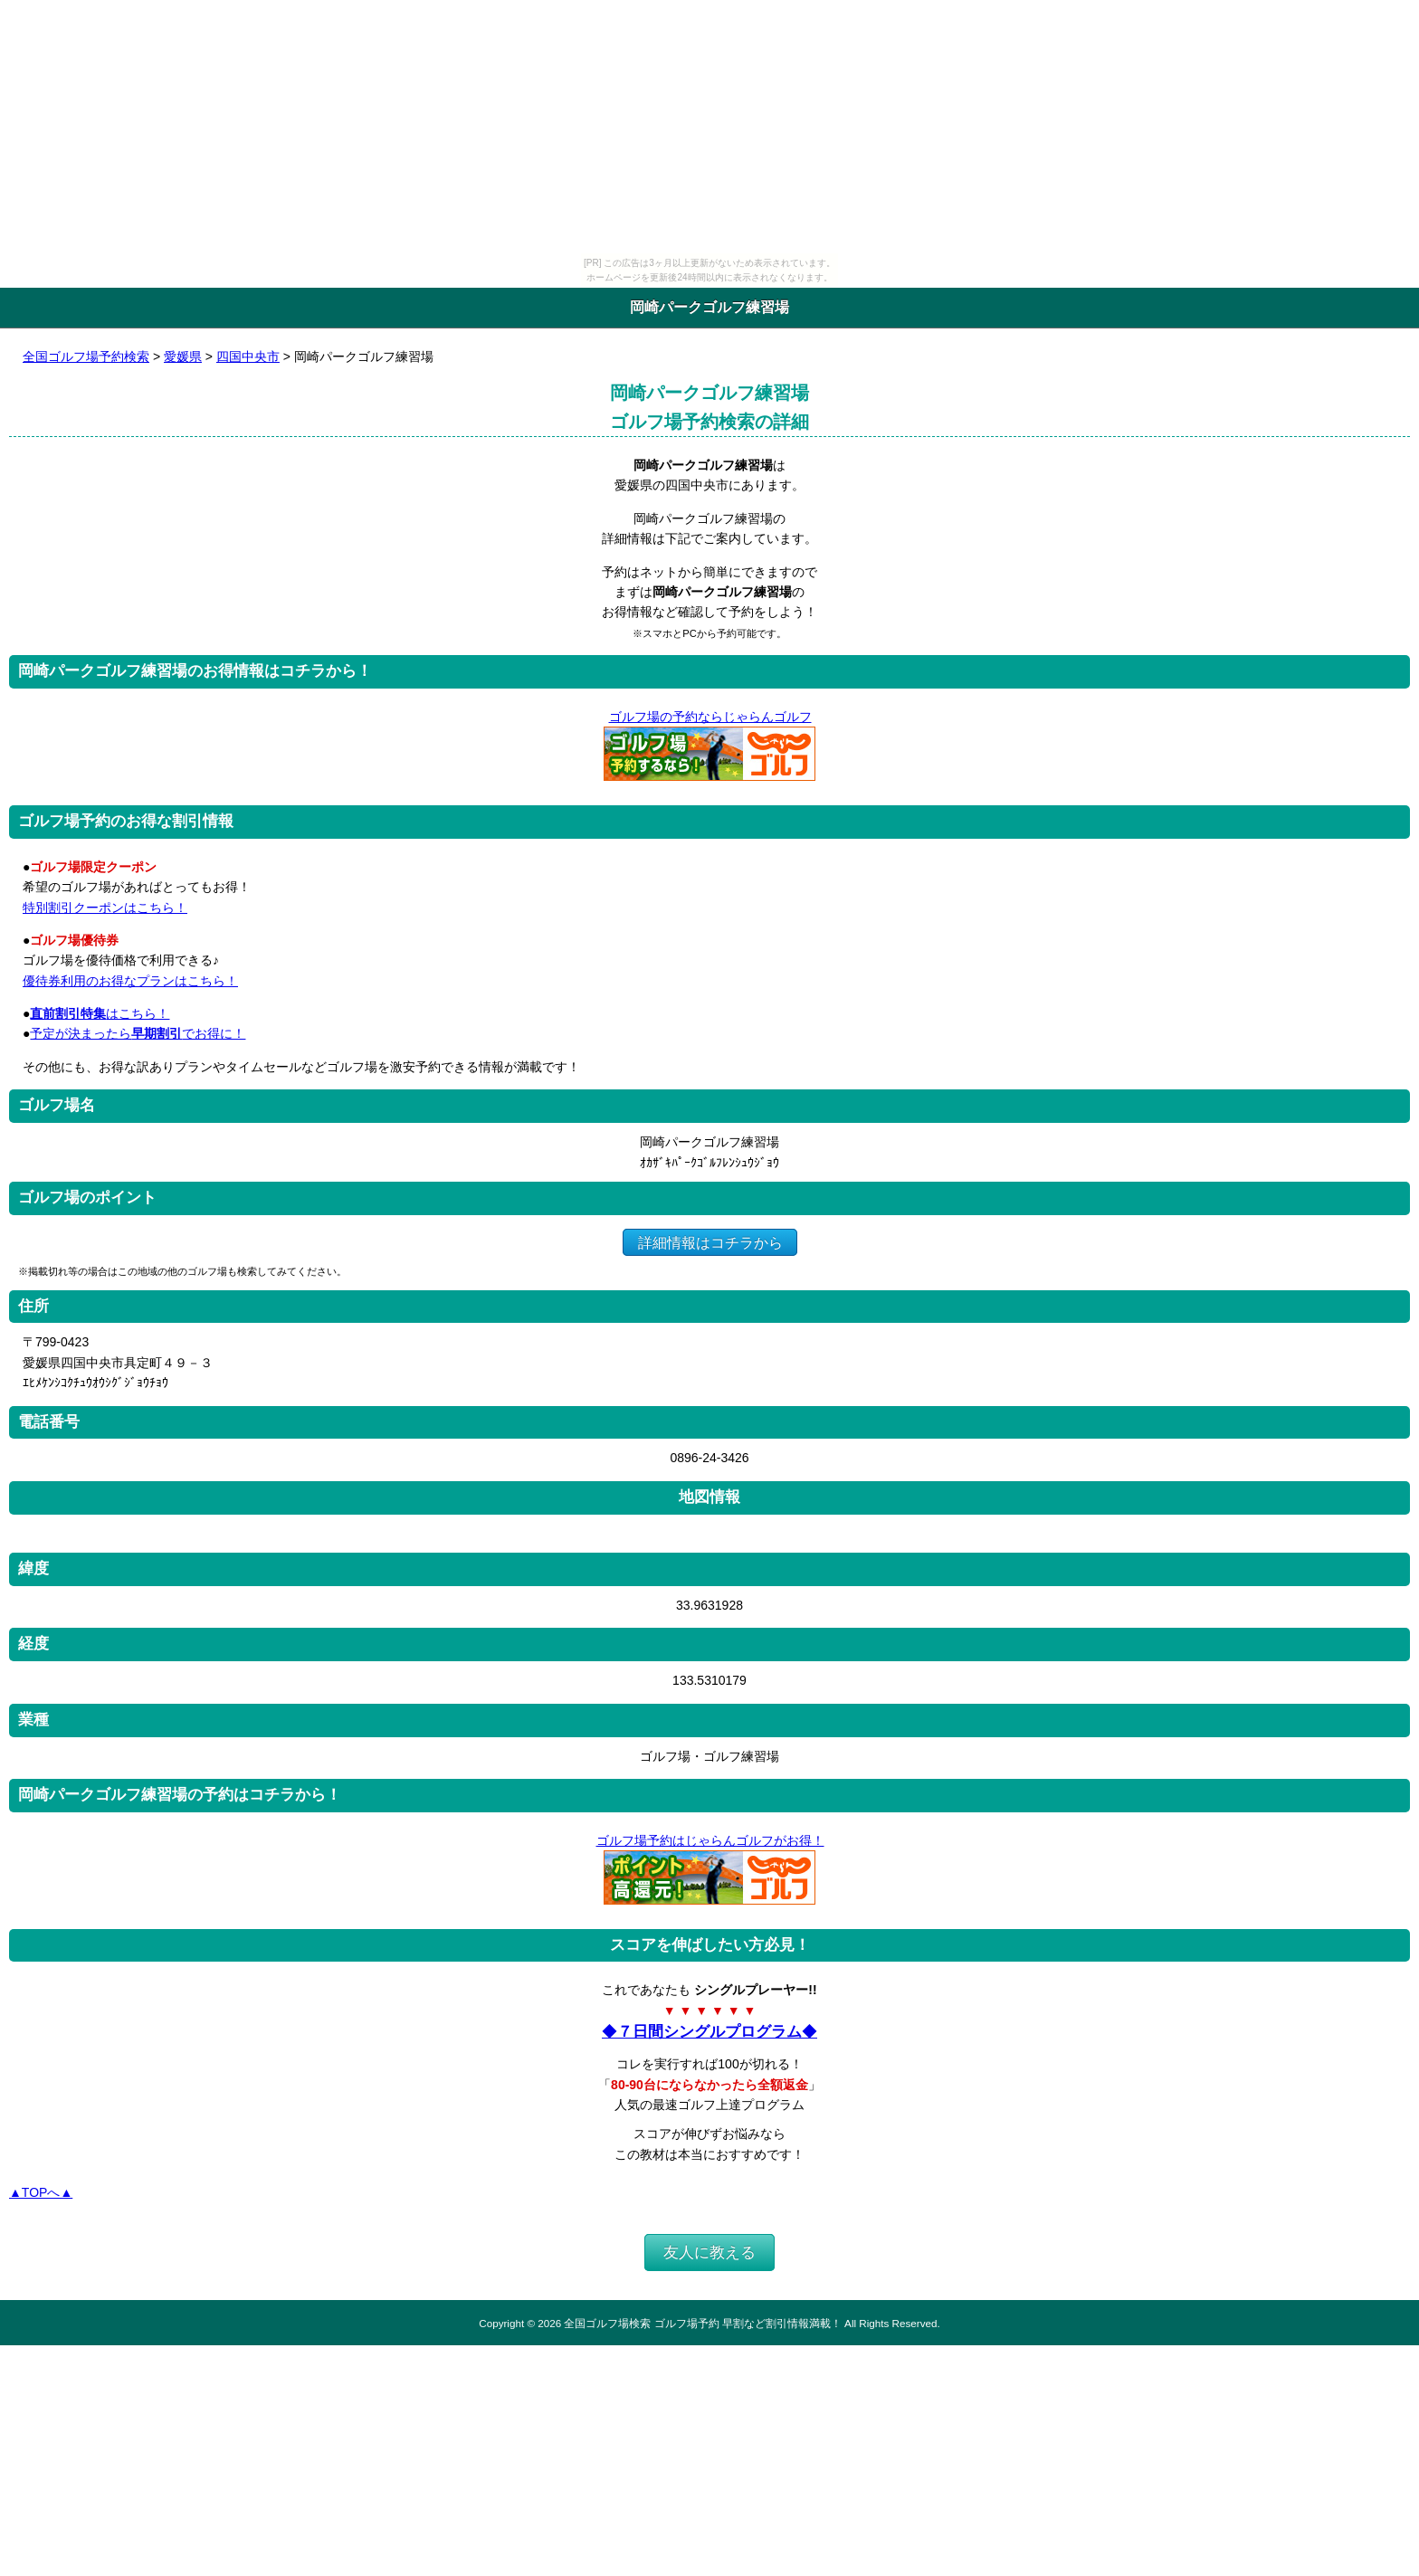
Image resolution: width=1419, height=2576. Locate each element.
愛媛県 (183, 356)
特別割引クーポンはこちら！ (105, 907)
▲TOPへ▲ (40, 2192)
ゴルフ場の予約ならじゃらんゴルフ (710, 716)
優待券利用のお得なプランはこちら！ (130, 981)
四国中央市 (248, 356)
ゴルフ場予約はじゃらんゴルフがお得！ (709, 1840)
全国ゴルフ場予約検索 (86, 356)
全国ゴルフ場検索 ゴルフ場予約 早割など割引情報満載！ (702, 2323)
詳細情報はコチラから (710, 1241)
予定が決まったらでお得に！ (137, 1033)
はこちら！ (99, 1013)
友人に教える (709, 2252)
